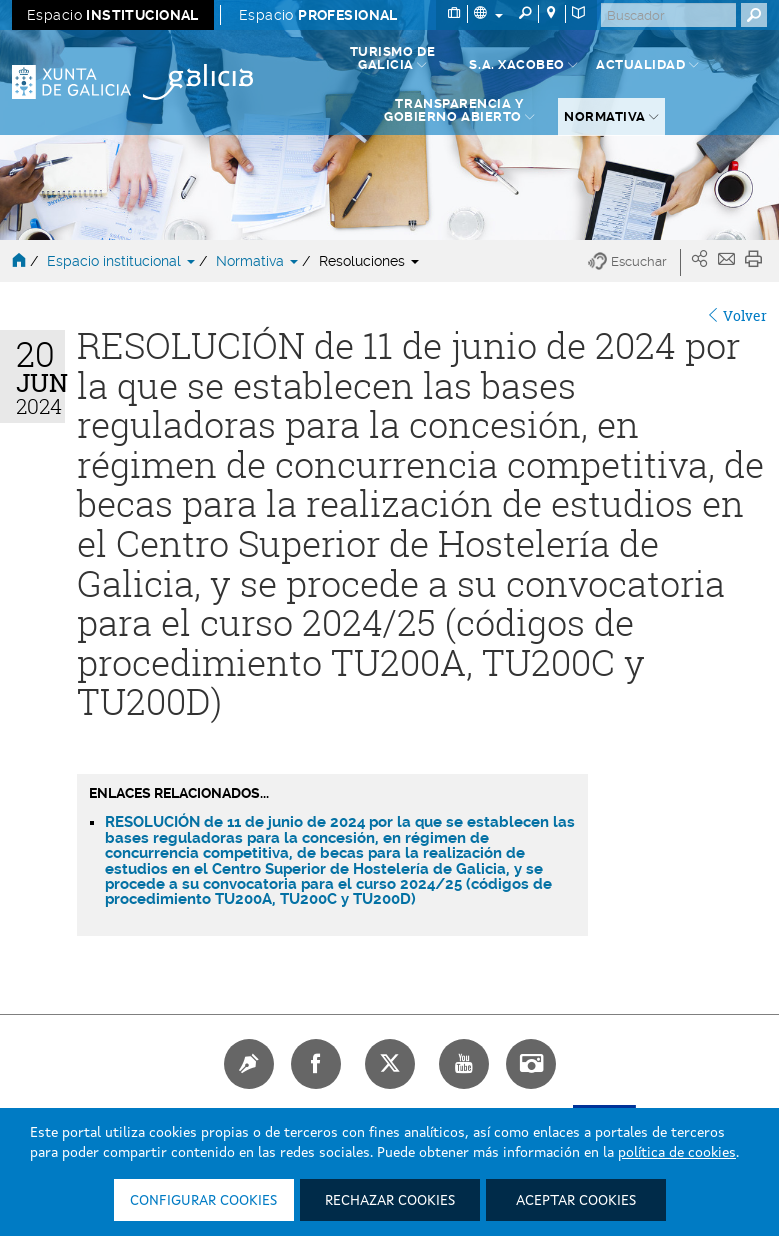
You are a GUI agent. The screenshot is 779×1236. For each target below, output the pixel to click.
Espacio (113, 15)
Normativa (259, 261)
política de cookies (677, 1153)
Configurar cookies (203, 1201)
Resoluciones (369, 261)
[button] (634, 262)
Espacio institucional (123, 261)
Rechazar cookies (390, 1201)
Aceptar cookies (576, 1201)
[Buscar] (668, 15)
